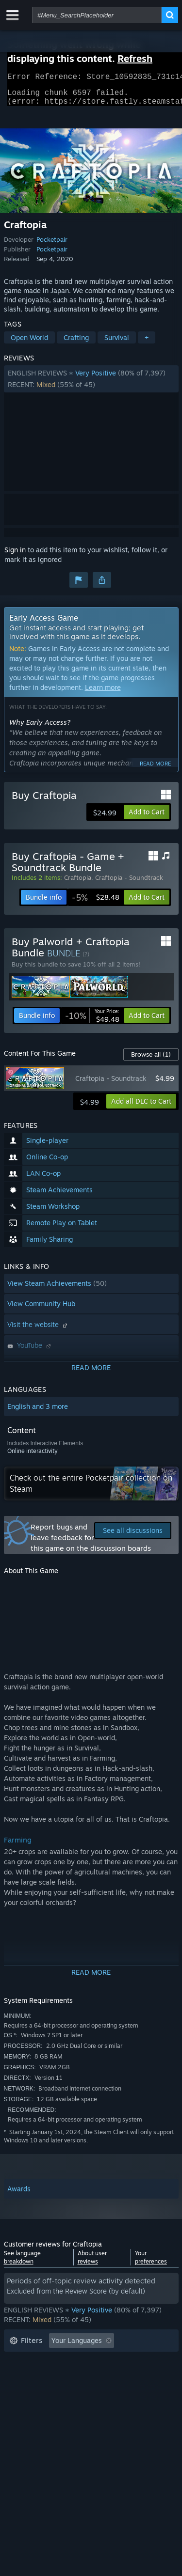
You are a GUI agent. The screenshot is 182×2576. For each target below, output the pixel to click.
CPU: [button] (94, 2390)
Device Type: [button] (30, 2405)
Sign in (15, 555)
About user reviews (92, 2263)
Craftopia (77, 883)
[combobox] (97, 15)
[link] (95, 903)
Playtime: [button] (24, 2376)
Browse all (151, 1060)
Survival (116, 343)
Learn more (103, 693)
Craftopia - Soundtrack (129, 883)
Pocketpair (51, 245)
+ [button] (147, 343)
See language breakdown (22, 2263)
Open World (29, 343)
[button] (91, 384)
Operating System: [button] (39, 2390)
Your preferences (151, 2263)
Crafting (76, 343)
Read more (155, 769)
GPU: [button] (129, 2390)
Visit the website (38, 1330)
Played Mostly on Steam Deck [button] (105, 2376)
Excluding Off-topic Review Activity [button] (65, 2361)
